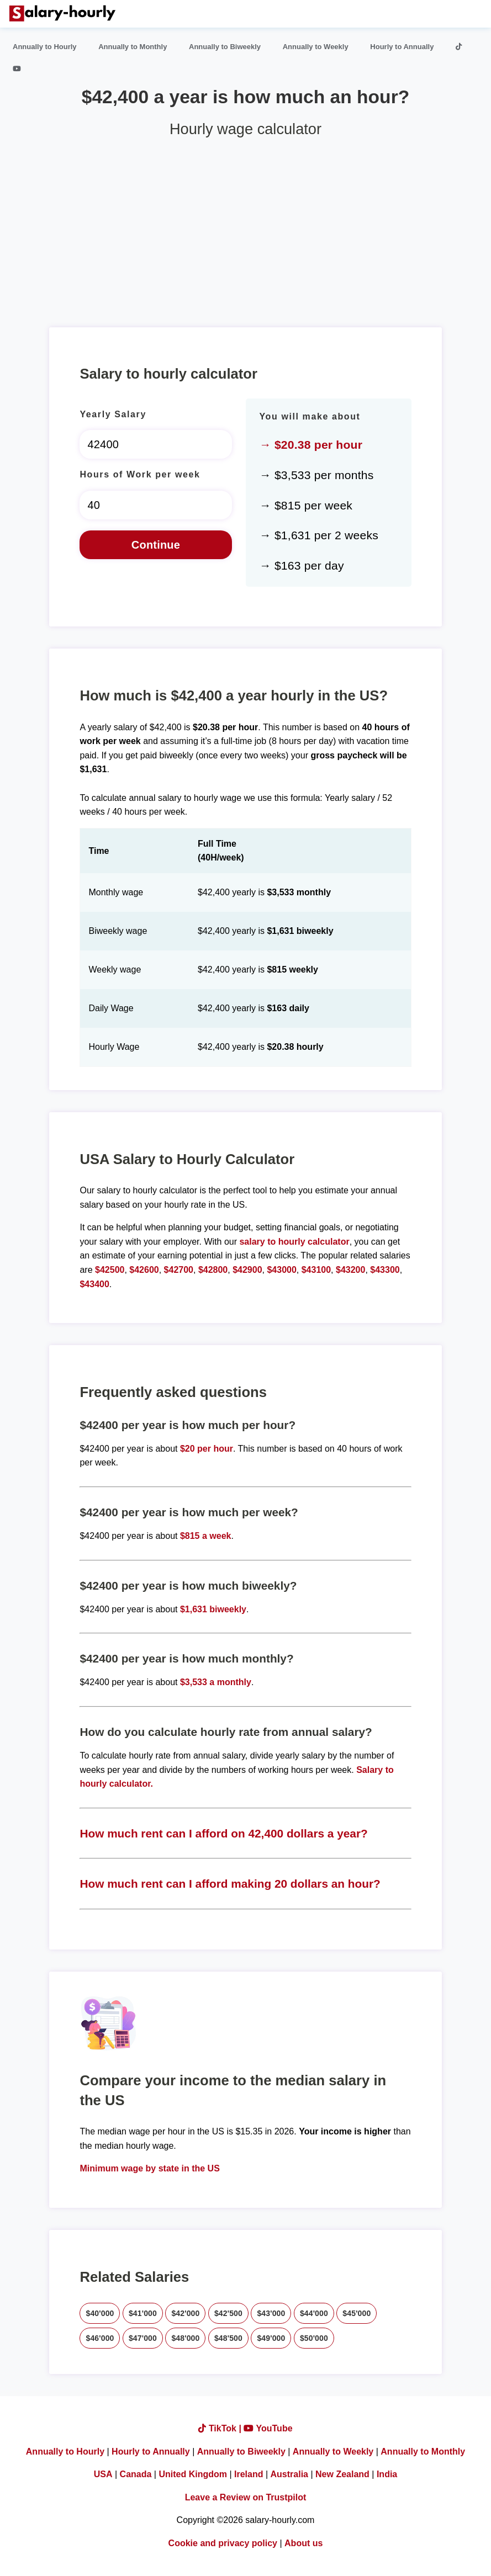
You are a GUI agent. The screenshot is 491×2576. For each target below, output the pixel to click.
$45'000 (356, 2313)
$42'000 (185, 2313)
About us (303, 2543)
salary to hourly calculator (294, 1241)
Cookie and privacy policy (222, 2543)
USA (103, 2474)
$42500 (109, 1269)
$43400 (94, 1284)
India (387, 2474)
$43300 (384, 1269)
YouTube (268, 2428)
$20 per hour (206, 1448)
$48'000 (185, 2338)
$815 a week (205, 1536)
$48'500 (228, 2338)
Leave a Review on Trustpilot (246, 2497)
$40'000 (100, 2313)
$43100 (316, 1269)
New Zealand (342, 2474)
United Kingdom (193, 2474)
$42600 (144, 1269)
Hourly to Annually (402, 47)
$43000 (281, 1269)
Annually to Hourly (45, 47)
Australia (289, 2474)
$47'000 (143, 2338)
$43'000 (271, 2313)
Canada (136, 2474)
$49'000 (271, 2338)
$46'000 (100, 2338)
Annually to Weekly (316, 47)
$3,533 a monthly (215, 1682)
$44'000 (314, 2313)
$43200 (350, 1269)
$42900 (247, 1269)
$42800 (213, 1269)
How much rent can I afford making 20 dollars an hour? (230, 1883)
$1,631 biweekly (213, 1609)
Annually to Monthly (132, 47)
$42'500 (228, 2313)
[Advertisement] (245, 228)
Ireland (248, 2474)
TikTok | (221, 2428)
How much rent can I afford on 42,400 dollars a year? (223, 1833)
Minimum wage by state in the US (149, 2168)
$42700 (178, 1269)
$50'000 (314, 2338)
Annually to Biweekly (225, 47)
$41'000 (143, 2313)
